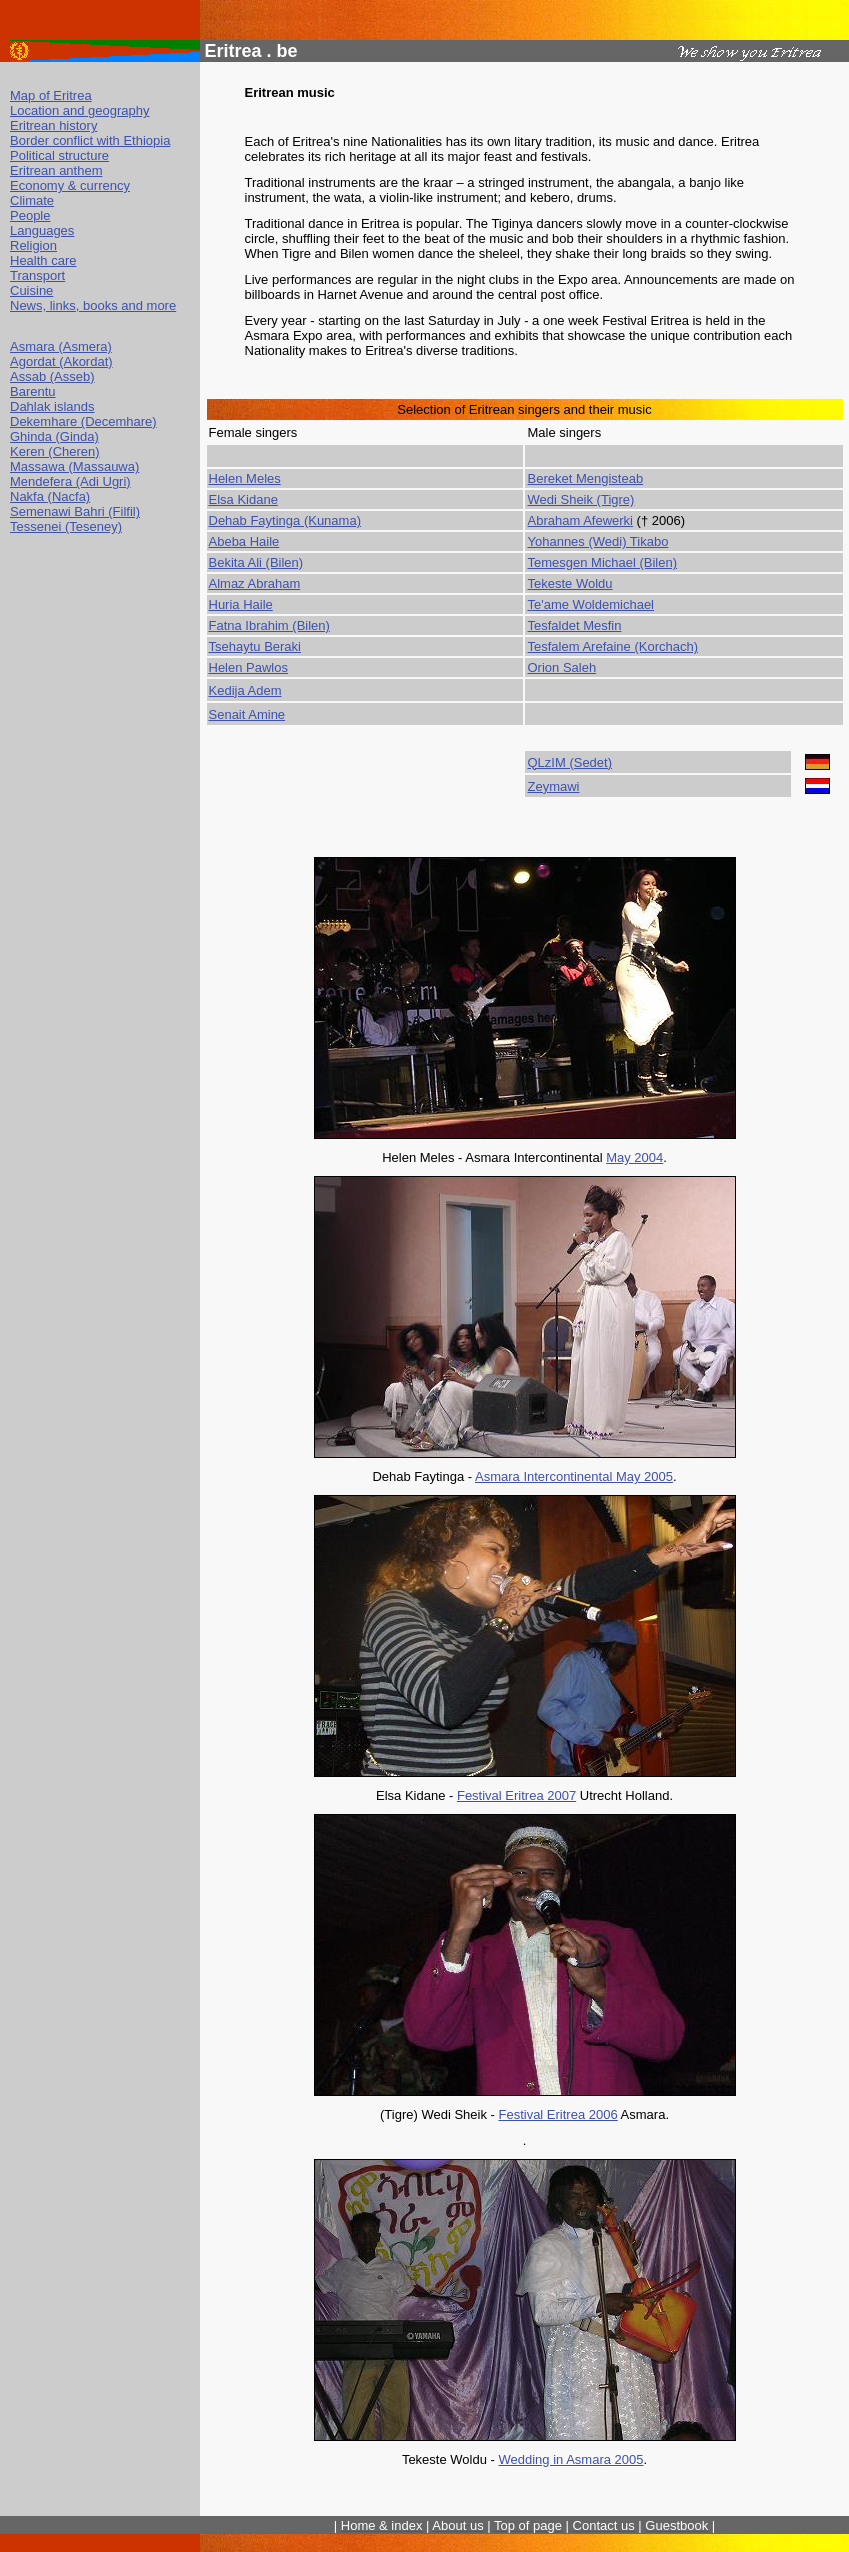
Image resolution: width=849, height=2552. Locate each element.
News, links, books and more (93, 305)
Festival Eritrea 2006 (557, 2114)
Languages (42, 230)
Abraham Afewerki (580, 520)
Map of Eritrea (51, 95)
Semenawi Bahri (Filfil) (75, 511)
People (30, 215)
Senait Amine (247, 714)
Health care (43, 260)
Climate (32, 200)
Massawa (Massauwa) (74, 466)
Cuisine (31, 290)
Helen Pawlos (249, 667)
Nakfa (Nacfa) (50, 496)
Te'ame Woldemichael (590, 604)
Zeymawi (553, 786)
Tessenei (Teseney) (66, 526)
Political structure (59, 155)
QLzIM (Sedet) (569, 762)
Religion (33, 245)
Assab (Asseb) (52, 376)
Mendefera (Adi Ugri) (70, 481)
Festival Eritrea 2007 (516, 1795)
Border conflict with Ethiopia (90, 140)
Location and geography (80, 110)
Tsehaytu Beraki (255, 646)
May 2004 (634, 1157)
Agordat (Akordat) (61, 361)
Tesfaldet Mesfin (574, 625)
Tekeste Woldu (569, 583)
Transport (37, 275)
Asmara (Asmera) (61, 346)
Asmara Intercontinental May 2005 (574, 1476)
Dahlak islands (52, 406)
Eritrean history (53, 125)
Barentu (33, 391)
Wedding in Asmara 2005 (570, 2459)
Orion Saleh (561, 667)
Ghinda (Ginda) (54, 436)
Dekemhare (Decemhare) (83, 421)
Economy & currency (70, 185)
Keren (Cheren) (55, 451)
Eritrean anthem (56, 170)
